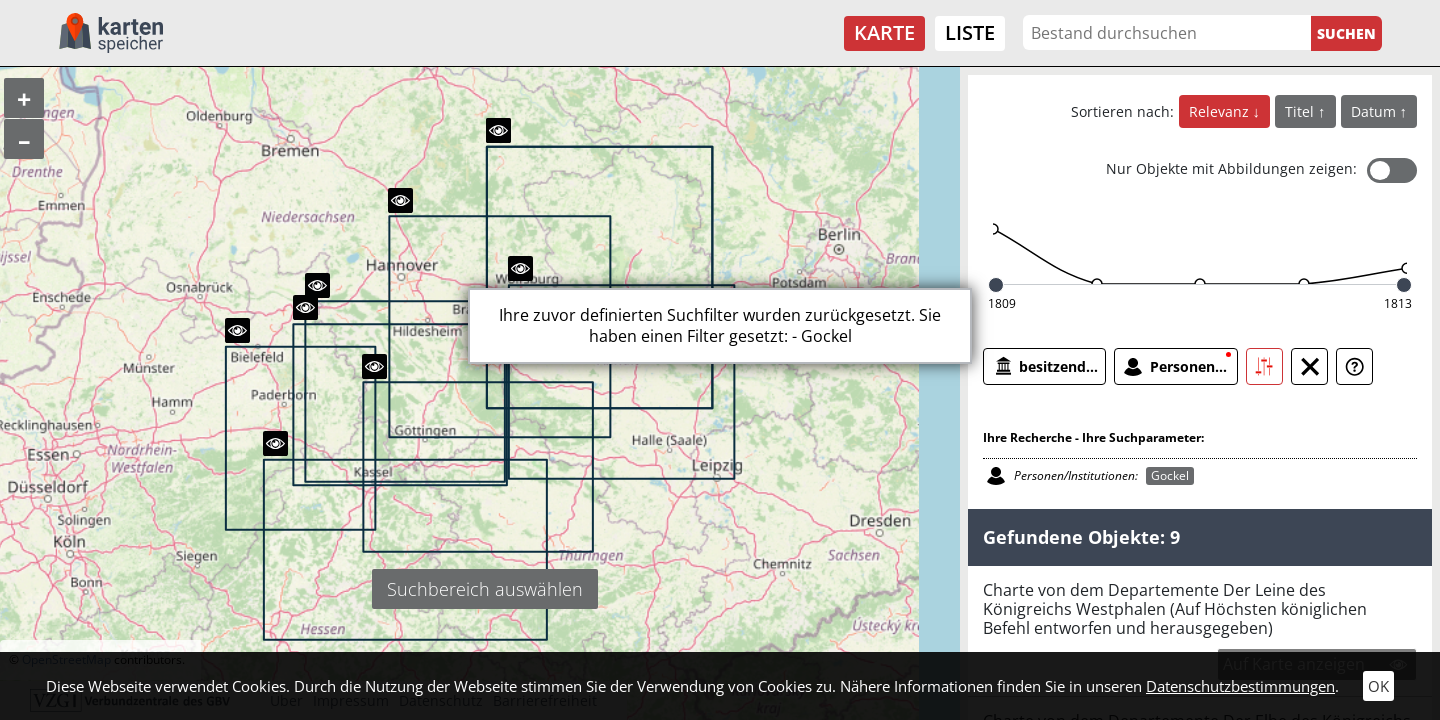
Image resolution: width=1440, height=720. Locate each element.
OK (1378, 686)
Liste (970, 32)
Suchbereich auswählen (485, 589)
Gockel (1170, 475)
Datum (1375, 111)
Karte (884, 32)
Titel (1301, 111)
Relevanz (1221, 111)
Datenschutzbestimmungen (1240, 686)
